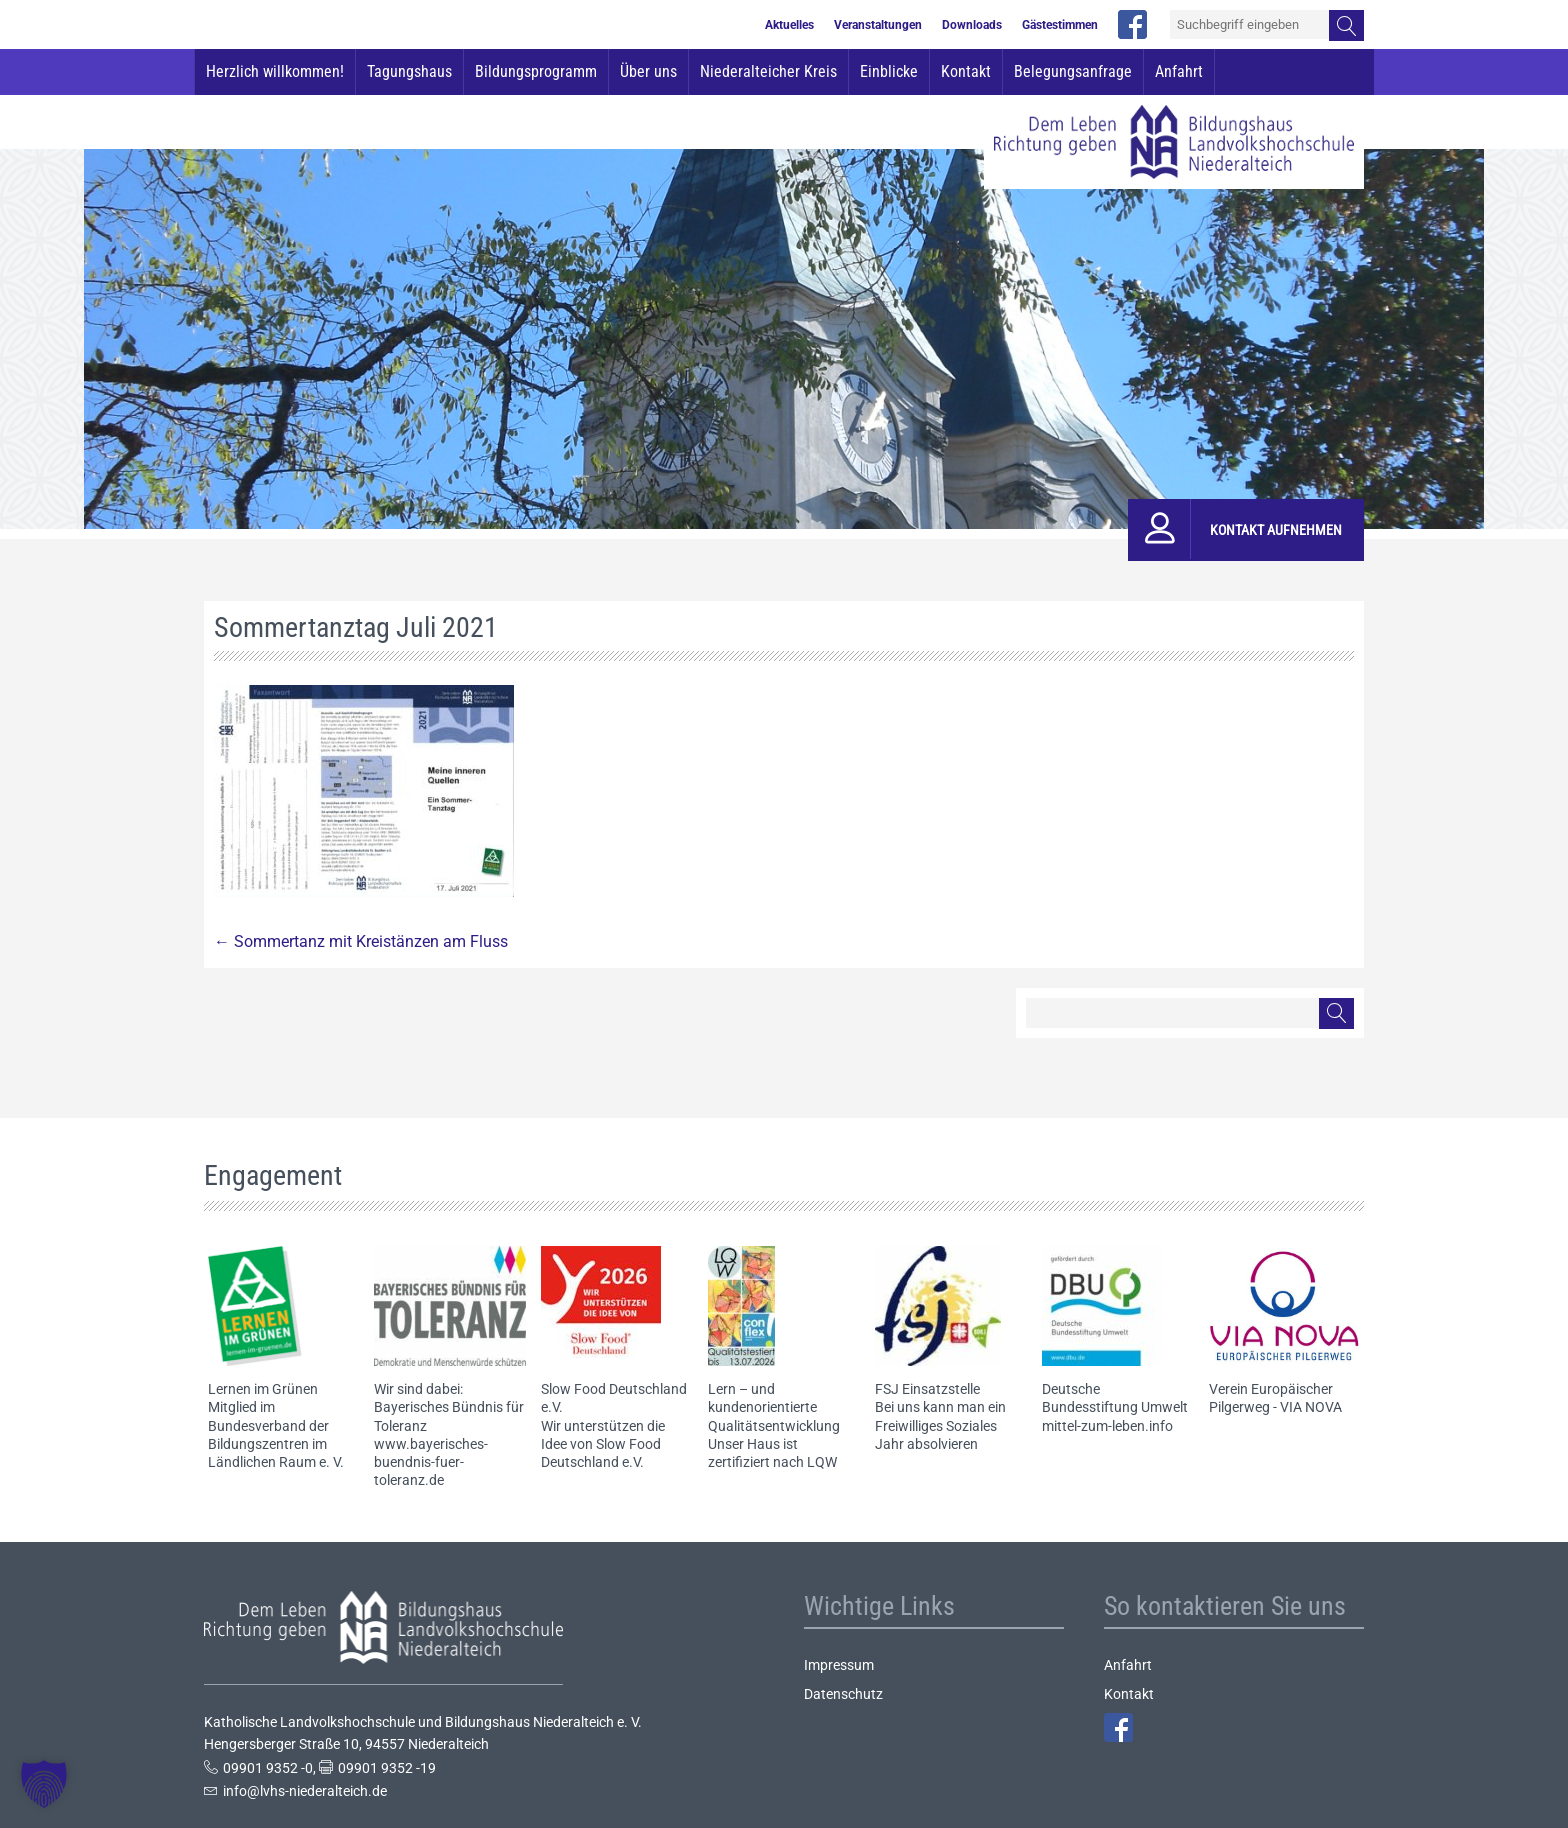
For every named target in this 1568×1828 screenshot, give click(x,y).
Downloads (972, 25)
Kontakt (966, 71)
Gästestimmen (1060, 25)
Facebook (1118, 1727)
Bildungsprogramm (536, 71)
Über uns (648, 71)
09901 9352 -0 (268, 1768)
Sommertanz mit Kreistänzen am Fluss (361, 941)
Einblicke (889, 71)
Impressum (839, 1665)
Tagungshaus (409, 71)
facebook (1132, 24)
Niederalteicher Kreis (768, 71)
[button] (44, 1784)
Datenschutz (843, 1694)
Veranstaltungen (878, 25)
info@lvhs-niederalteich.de (305, 1791)
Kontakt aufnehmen (1276, 530)
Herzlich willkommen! (275, 71)
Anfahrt (1179, 71)
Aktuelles (789, 25)
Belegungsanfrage (1073, 71)
